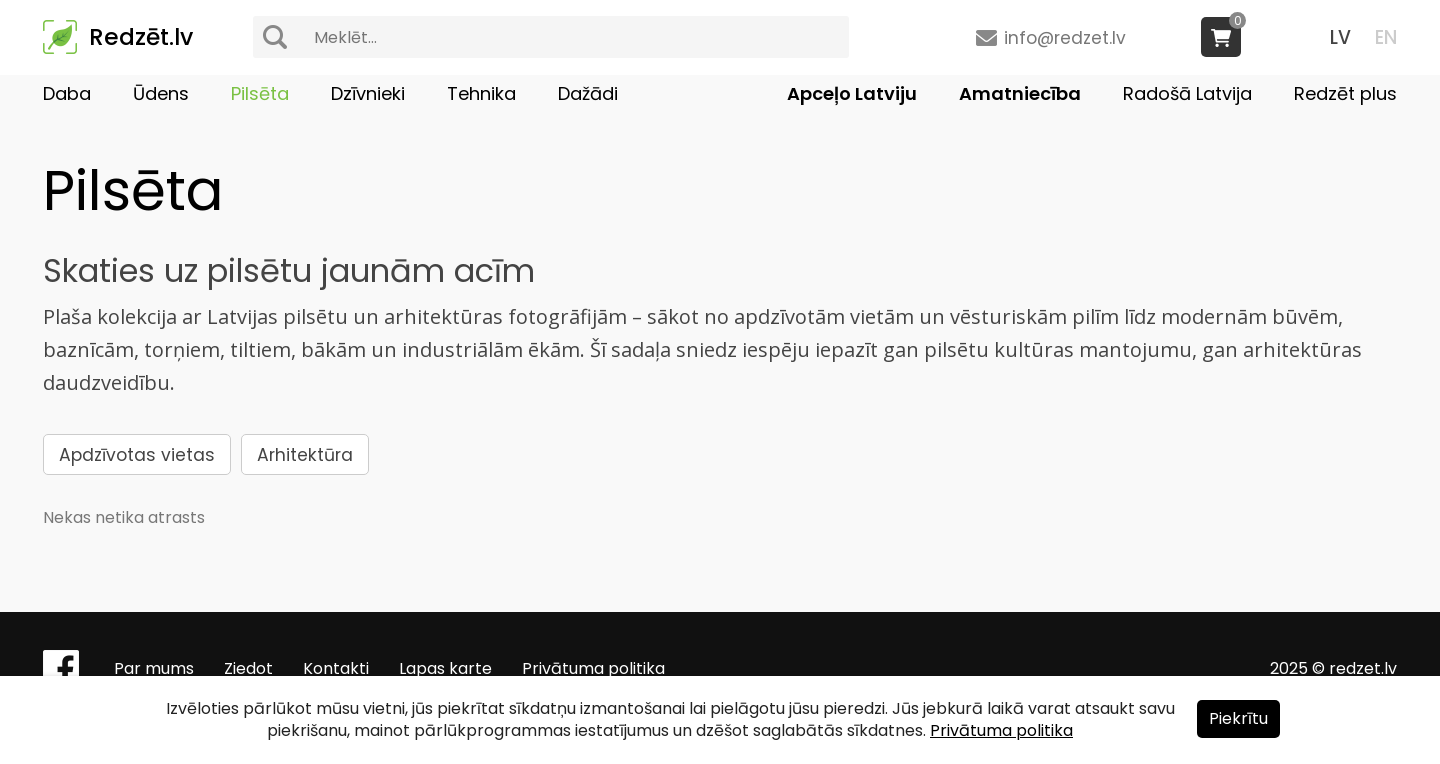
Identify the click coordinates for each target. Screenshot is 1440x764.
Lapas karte (445, 668)
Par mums (154, 668)
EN (1386, 37)
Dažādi (588, 93)
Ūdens (161, 93)
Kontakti (336, 668)
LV (1340, 37)
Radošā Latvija (1187, 93)
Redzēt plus (1345, 93)
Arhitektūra (305, 455)
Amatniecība (1020, 93)
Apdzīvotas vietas (137, 455)
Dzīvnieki (368, 93)
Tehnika (481, 93)
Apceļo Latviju (852, 93)
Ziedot (248, 668)
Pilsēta (260, 93)
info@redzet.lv (1065, 38)
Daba (67, 93)
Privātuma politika (593, 668)
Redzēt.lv (141, 37)
